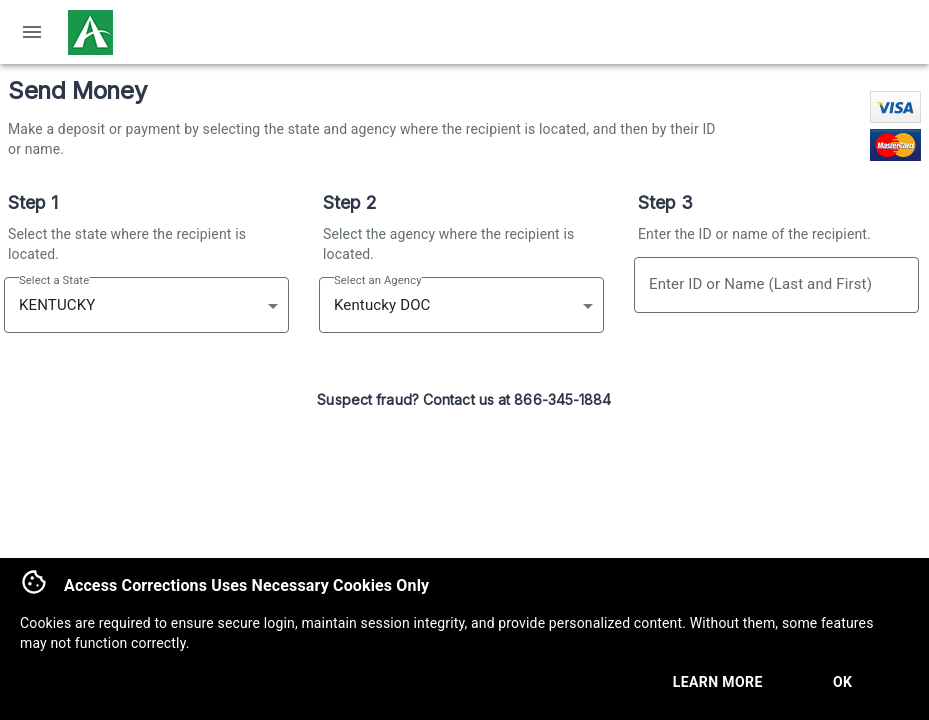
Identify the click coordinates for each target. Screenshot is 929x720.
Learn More (718, 682)
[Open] (273, 306)
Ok (843, 682)
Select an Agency (378, 281)
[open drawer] (32, 32)
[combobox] (124, 305)
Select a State (54, 281)
